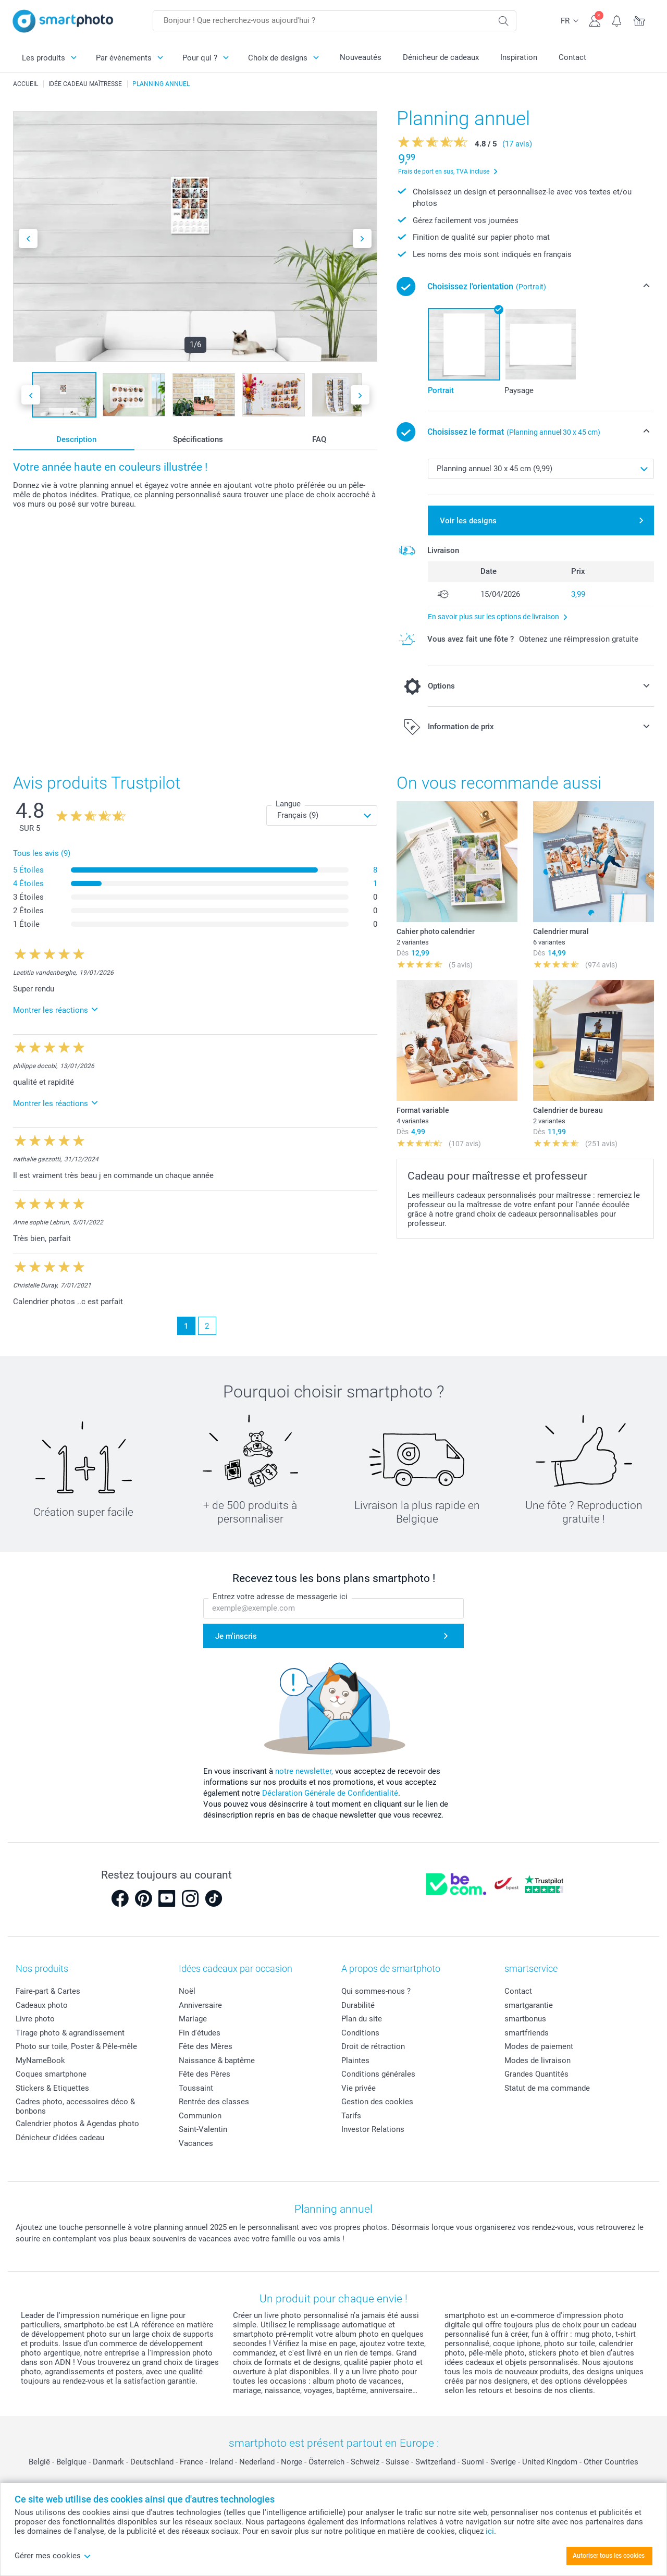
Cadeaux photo (42, 2005)
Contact (572, 57)
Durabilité (358, 2005)
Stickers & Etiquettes (52, 2088)
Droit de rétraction (373, 2046)
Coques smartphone (51, 2074)
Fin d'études (199, 2033)
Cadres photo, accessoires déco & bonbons (75, 2106)
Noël (187, 1991)
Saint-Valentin (203, 2129)
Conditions (360, 2033)
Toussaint (196, 2088)
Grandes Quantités (536, 2074)
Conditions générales (378, 2074)
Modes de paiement (538, 2046)
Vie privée (358, 2088)
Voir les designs (468, 520)
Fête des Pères (204, 2074)
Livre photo (35, 2018)
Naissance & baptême (217, 2060)
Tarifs (351, 2115)
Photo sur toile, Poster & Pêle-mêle (76, 2046)
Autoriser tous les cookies (609, 2555)
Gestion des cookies (377, 2101)
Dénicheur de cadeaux (441, 57)
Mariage (193, 2018)
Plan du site (361, 2018)
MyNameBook (40, 2060)
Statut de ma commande (547, 2088)
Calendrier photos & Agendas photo (77, 2123)
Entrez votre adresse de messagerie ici (280, 1597)
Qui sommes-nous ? (376, 1991)
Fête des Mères (205, 2046)
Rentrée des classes (214, 2101)
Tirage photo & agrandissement (70, 2033)
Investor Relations (372, 2129)
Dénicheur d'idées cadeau (60, 2137)
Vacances (196, 2143)
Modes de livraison (537, 2060)
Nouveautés (360, 57)
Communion (200, 2115)
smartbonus (525, 2018)
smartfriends (526, 2033)
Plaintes (355, 2060)
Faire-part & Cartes (48, 1991)
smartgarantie (528, 2005)
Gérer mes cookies (53, 2555)
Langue (288, 803)
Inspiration (518, 57)
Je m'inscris (236, 1636)
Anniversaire (200, 2005)
